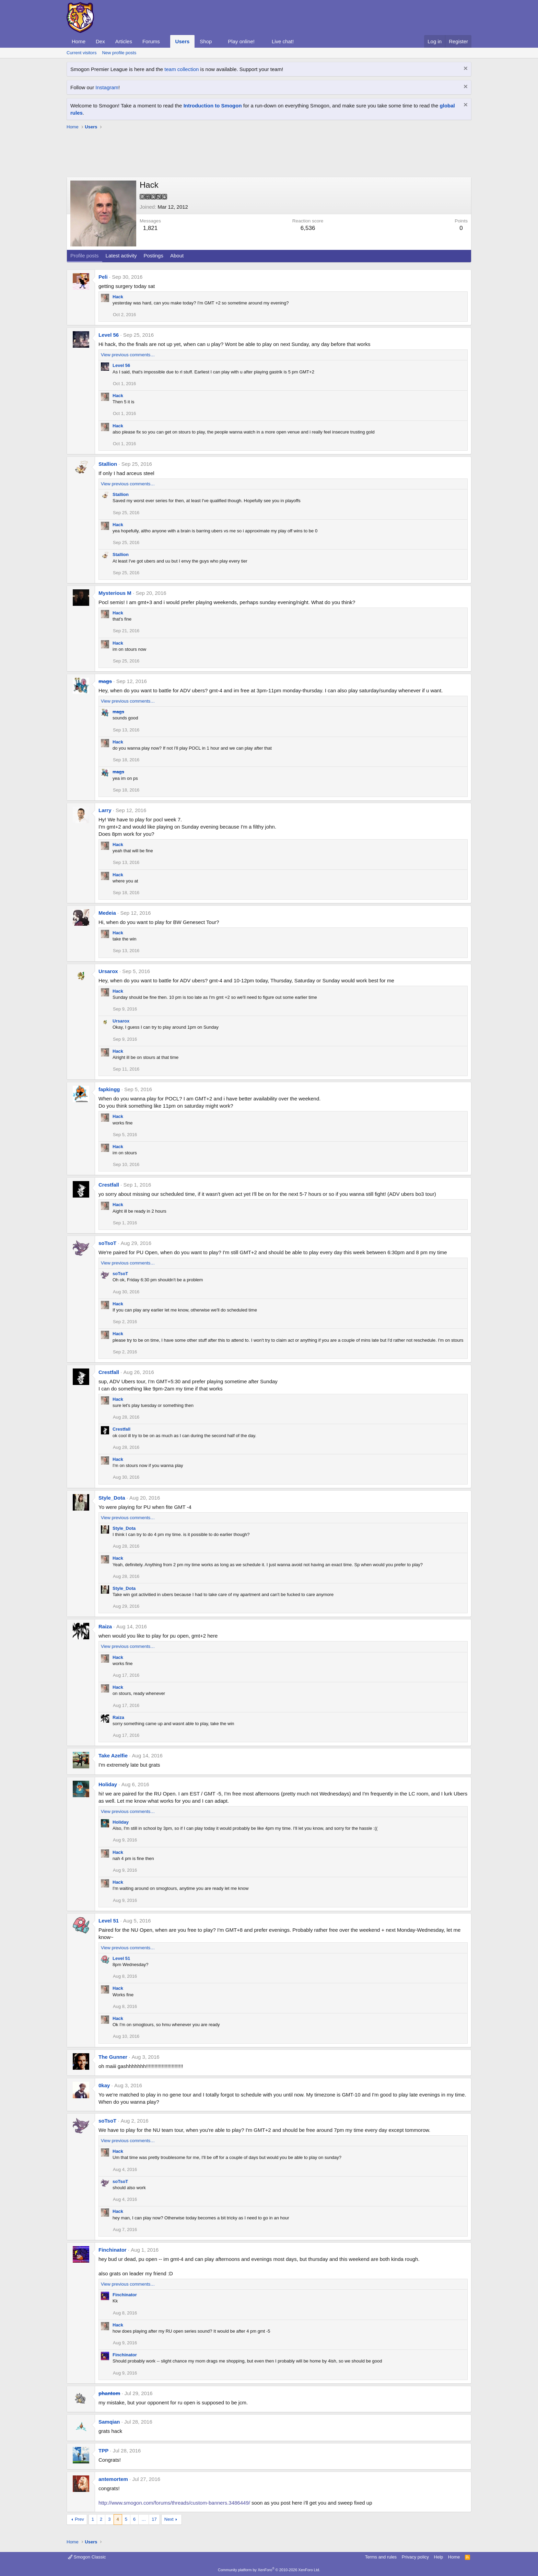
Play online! (241, 41)
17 (154, 2519)
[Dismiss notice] (465, 69)
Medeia (107, 913)
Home (78, 41)
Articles (123, 41)
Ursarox (108, 971)
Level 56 (108, 335)
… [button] (143, 2519)
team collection (181, 69)
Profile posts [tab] (84, 255)
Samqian (109, 2422)
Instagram (106, 87)
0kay (104, 2085)
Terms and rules (381, 2557)
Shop (206, 41)
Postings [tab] (153, 255)
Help (438, 2557)
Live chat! (283, 41)
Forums (151, 41)
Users (182, 41)
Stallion (107, 464)
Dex (100, 41)
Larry (105, 810)
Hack (118, 296)
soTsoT (107, 1243)
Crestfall (108, 1185)
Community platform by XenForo (269, 2570)
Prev (79, 2519)
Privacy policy (415, 2557)
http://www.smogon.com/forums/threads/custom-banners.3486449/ (174, 2503)
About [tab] (177, 255)
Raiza (105, 1626)
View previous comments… (128, 354)
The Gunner (112, 2057)
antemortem (113, 2479)
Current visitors (81, 52)
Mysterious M (114, 593)
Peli (103, 277)
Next (169, 2519)
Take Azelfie (113, 1755)
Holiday (107, 1784)
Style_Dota (111, 1498)
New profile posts (119, 52)
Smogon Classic (87, 2557)
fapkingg (109, 1089)
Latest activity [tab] (121, 255)
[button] (165, 41)
